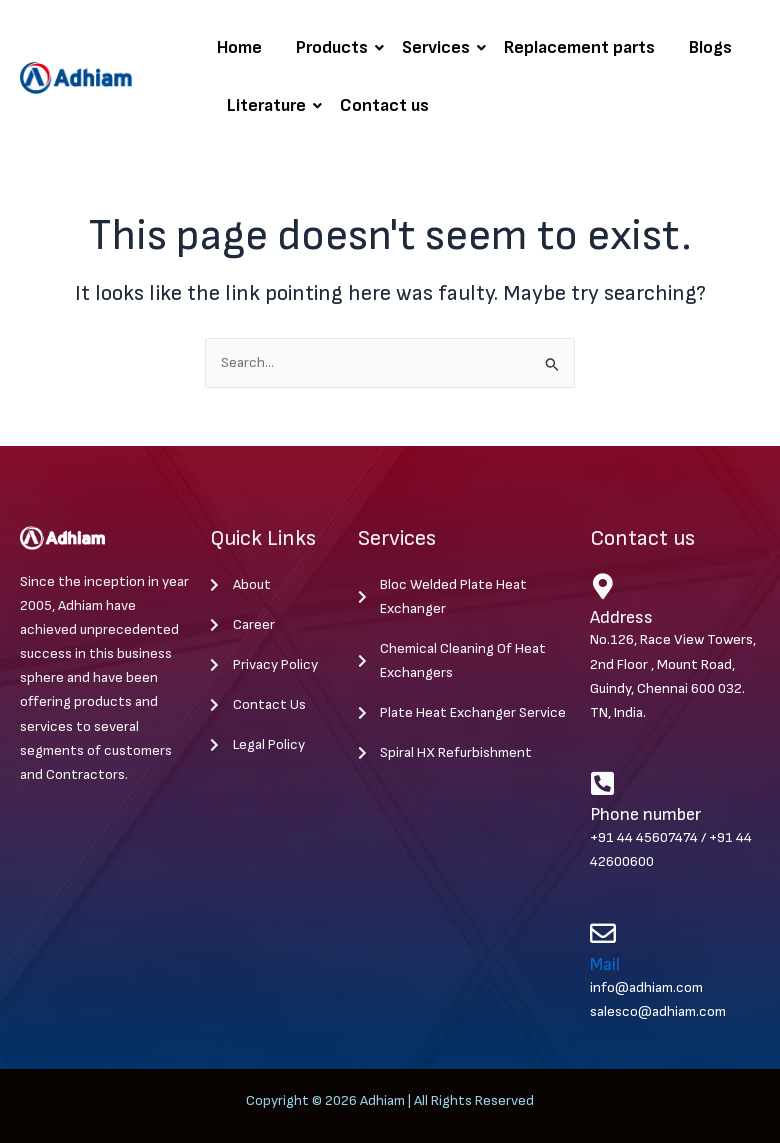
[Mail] (603, 933)
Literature (270, 105)
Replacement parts (579, 47)
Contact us (384, 105)
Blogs (710, 47)
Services (439, 47)
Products (335, 47)
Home (239, 47)
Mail (605, 964)
